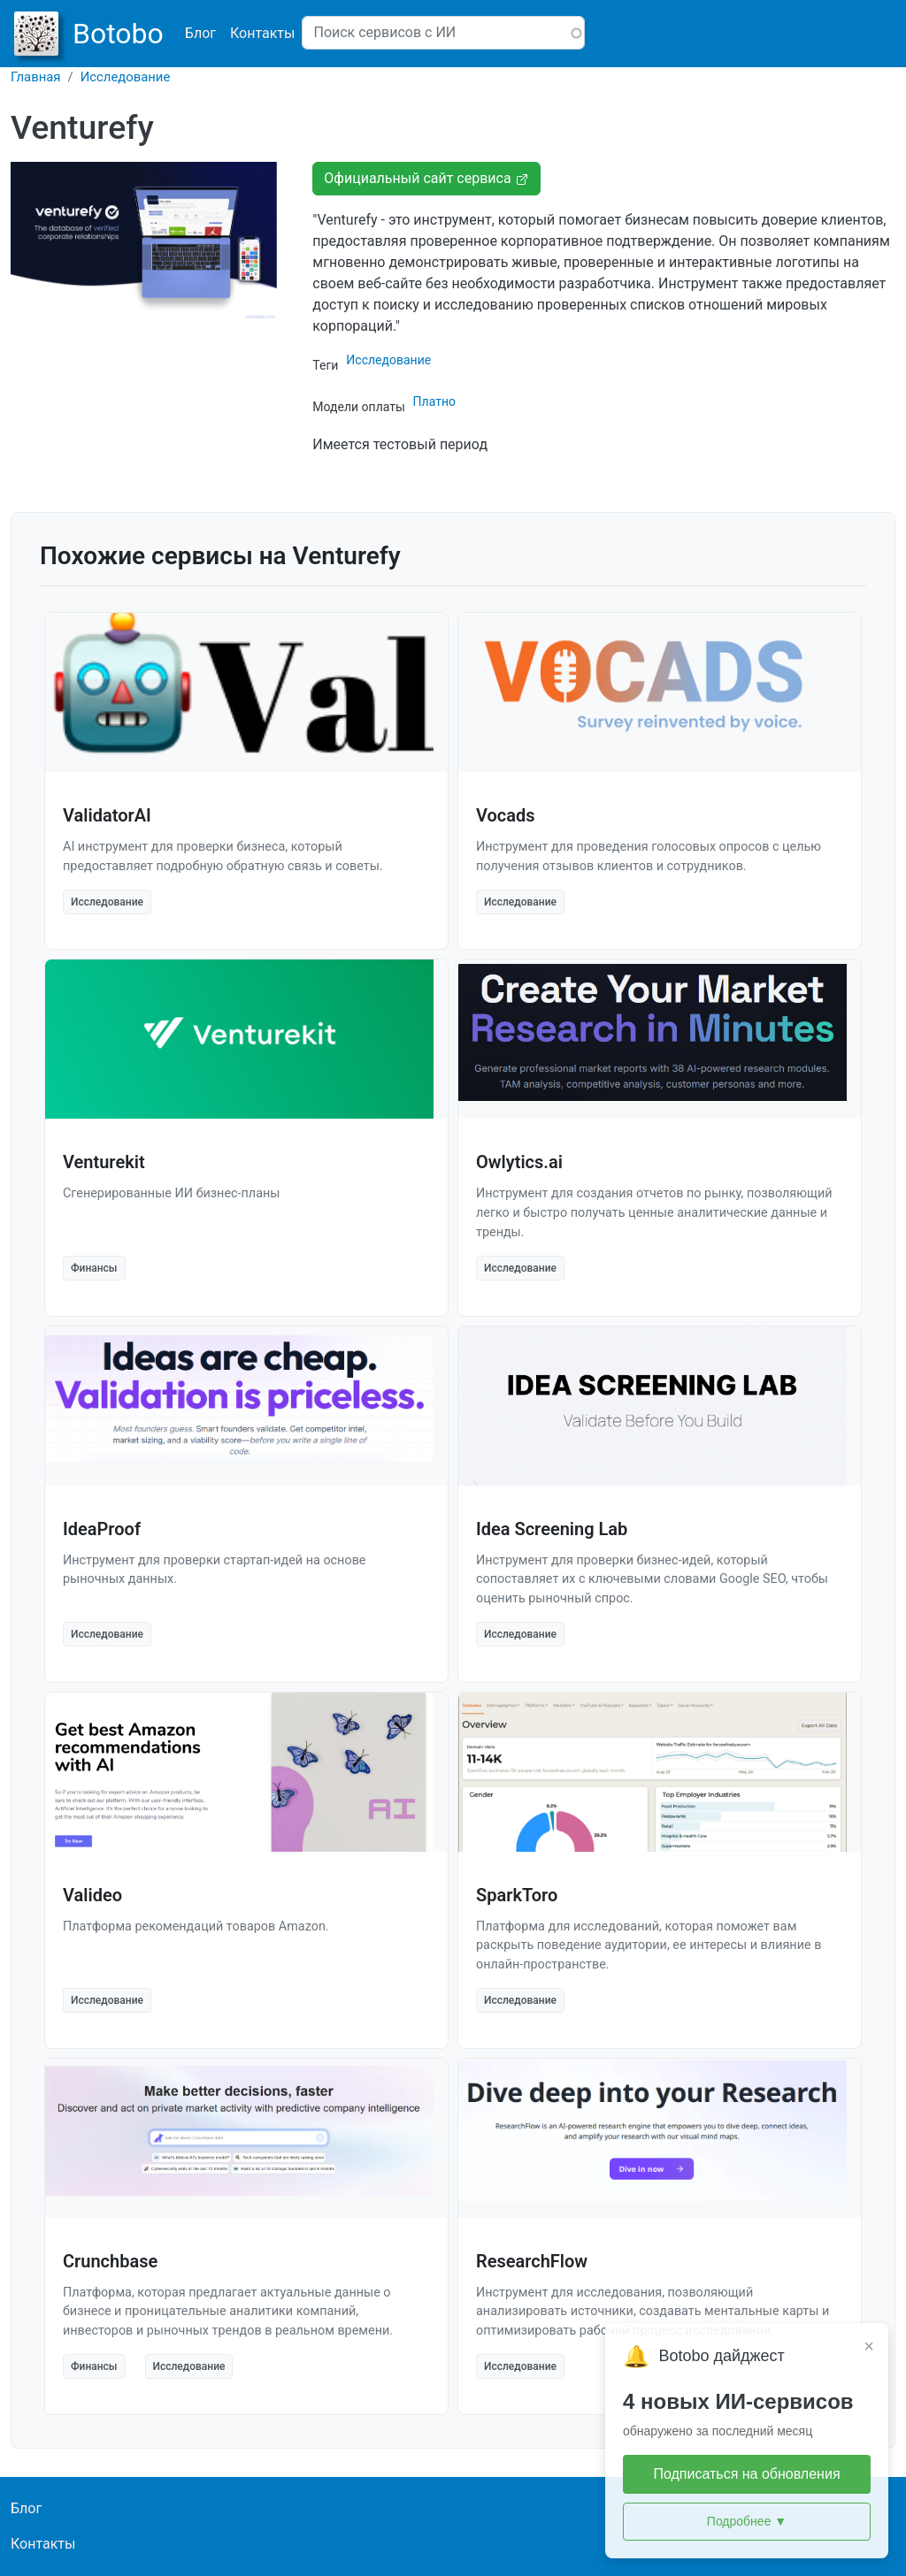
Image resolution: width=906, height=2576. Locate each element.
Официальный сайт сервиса (426, 178)
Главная (36, 77)
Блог (200, 33)
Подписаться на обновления (746, 2473)
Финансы (94, 1268)
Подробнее (747, 2521)
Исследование (126, 77)
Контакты (262, 33)
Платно (434, 401)
